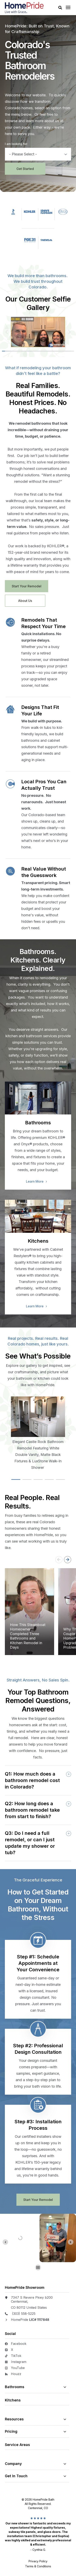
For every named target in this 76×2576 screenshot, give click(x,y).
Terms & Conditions (38, 2566)
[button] (60, 7)
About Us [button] (25, 601)
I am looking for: (16, 144)
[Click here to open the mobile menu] (68, 7)
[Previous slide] (5, 2242)
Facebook (18, 2344)
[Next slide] (70, 2242)
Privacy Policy (38, 2561)
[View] (38, 332)
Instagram (18, 2362)
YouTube (18, 2368)
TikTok (16, 2356)
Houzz (16, 2374)
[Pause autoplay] (38, 2267)
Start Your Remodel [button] (26, 586)
